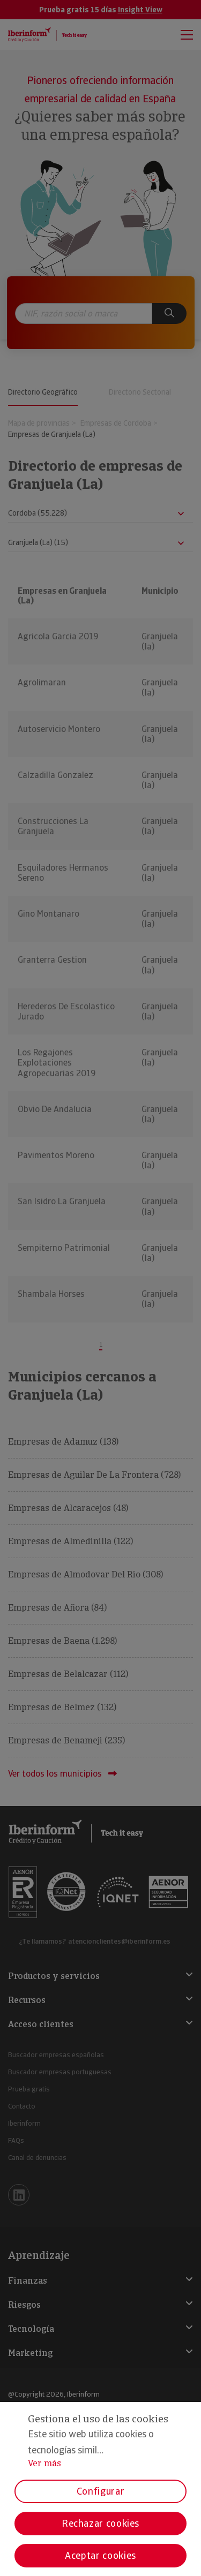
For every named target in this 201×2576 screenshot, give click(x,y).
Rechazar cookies (100, 2523)
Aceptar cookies (100, 2555)
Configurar (100, 2491)
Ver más (44, 2463)
